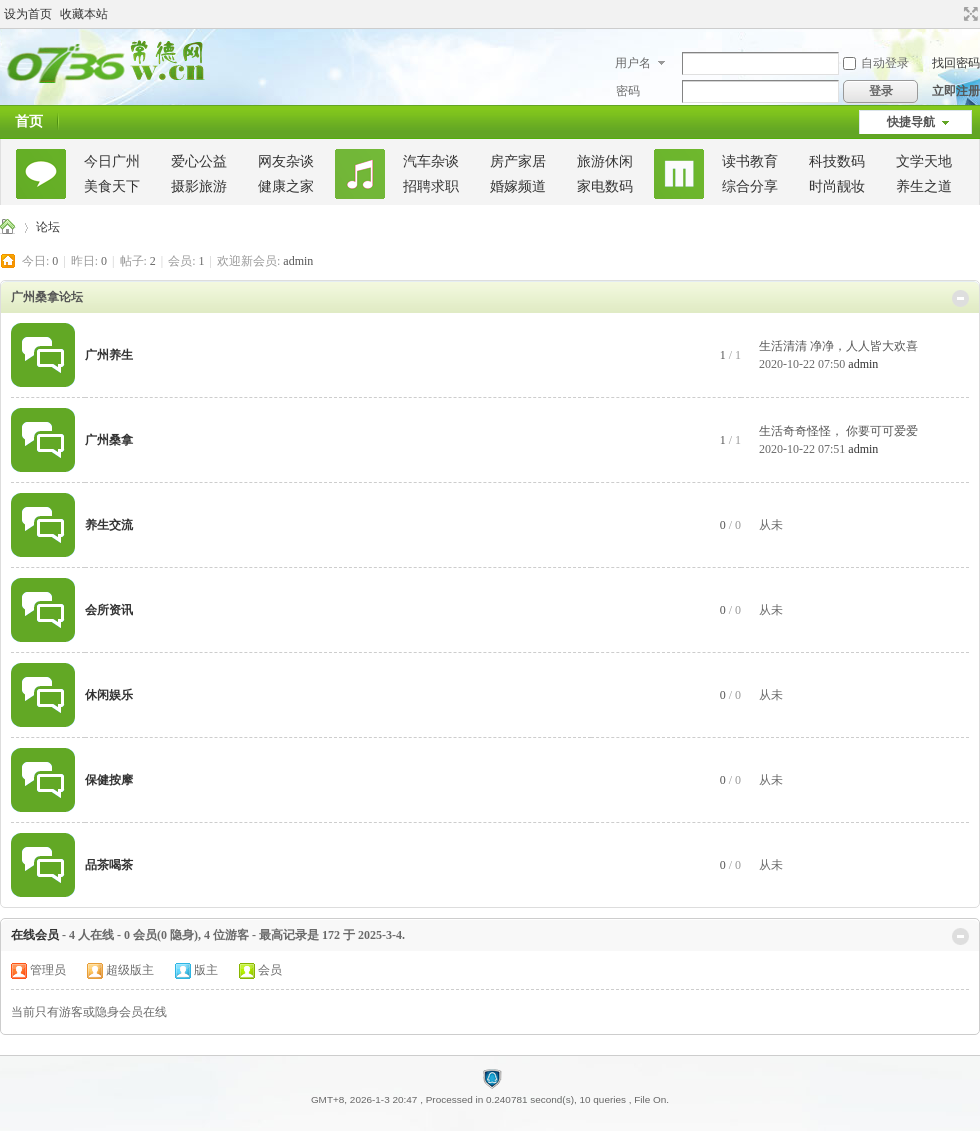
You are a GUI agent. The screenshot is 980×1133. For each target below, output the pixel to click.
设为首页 (28, 14)
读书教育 (750, 161)
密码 (628, 91)
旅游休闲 (605, 161)
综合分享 (750, 186)
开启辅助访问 (952, 14)
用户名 (633, 63)
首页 (29, 121)
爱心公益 (199, 161)
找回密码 (956, 63)
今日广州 (112, 161)
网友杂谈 (286, 161)
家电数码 (605, 186)
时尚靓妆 (837, 186)
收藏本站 (84, 14)
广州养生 (109, 355)
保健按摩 (109, 780)
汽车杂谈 (431, 161)
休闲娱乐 (109, 695)
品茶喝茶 (109, 865)
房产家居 (518, 161)
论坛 (48, 227)
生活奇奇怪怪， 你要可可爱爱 (838, 431)
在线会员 (35, 935)
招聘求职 (431, 186)
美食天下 (112, 186)
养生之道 (924, 186)
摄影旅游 (199, 186)
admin (298, 261)
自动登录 (876, 63)
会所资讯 (109, 610)
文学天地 (924, 161)
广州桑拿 (109, 440)
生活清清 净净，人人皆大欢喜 (838, 346)
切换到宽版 (968, 14)
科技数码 (837, 161)
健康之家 (286, 186)
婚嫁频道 (518, 186)
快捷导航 (911, 122)
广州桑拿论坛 (8, 227)
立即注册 (956, 91)
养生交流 (109, 525)
